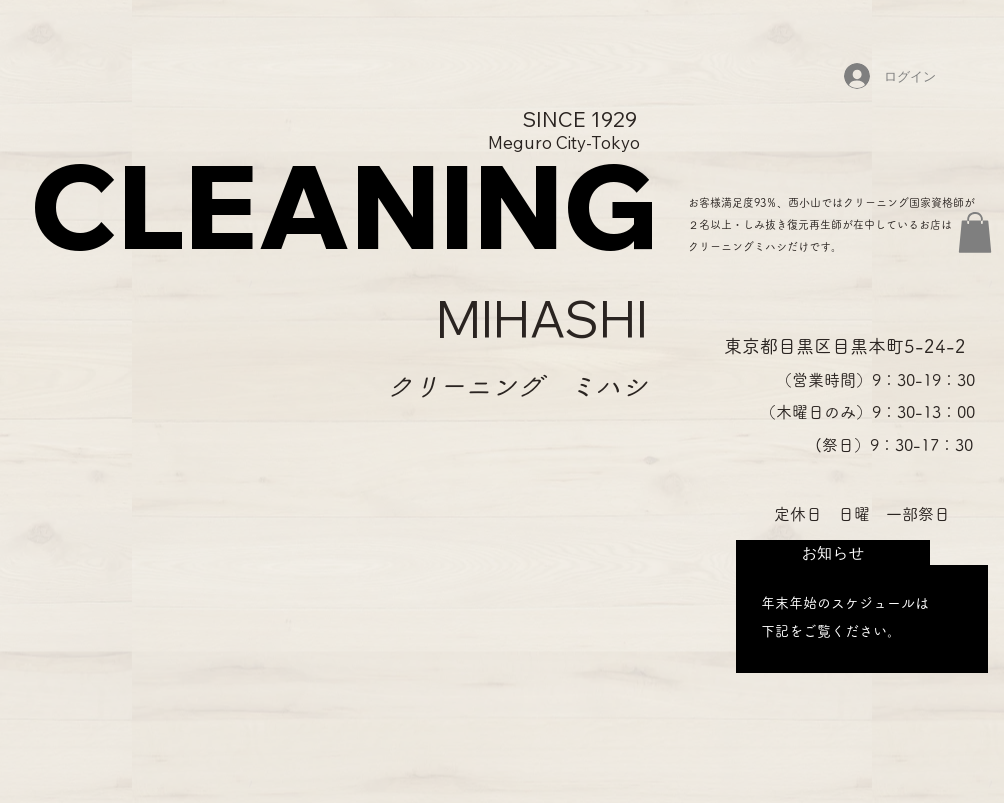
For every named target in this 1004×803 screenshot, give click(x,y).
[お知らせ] (833, 552)
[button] (975, 232)
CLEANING (344, 205)
